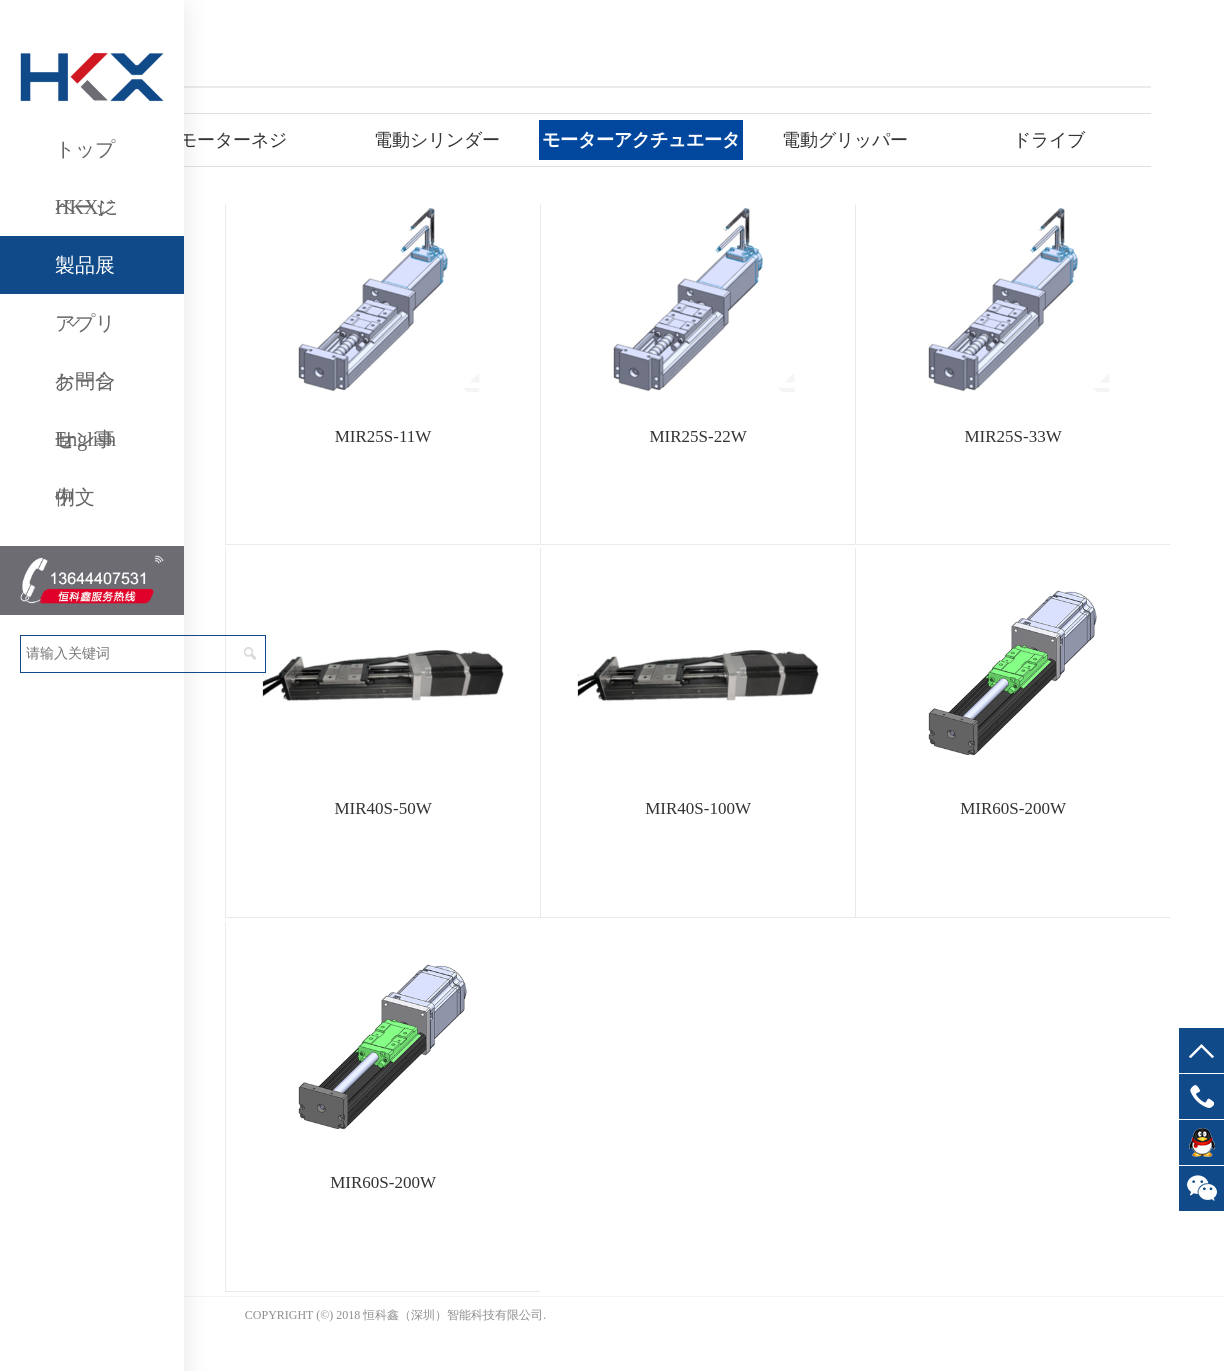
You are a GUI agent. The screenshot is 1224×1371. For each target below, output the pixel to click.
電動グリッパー (845, 140)
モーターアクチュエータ (641, 140)
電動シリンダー (437, 140)
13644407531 (1201, 1096)
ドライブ (1049, 140)
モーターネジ (233, 140)
